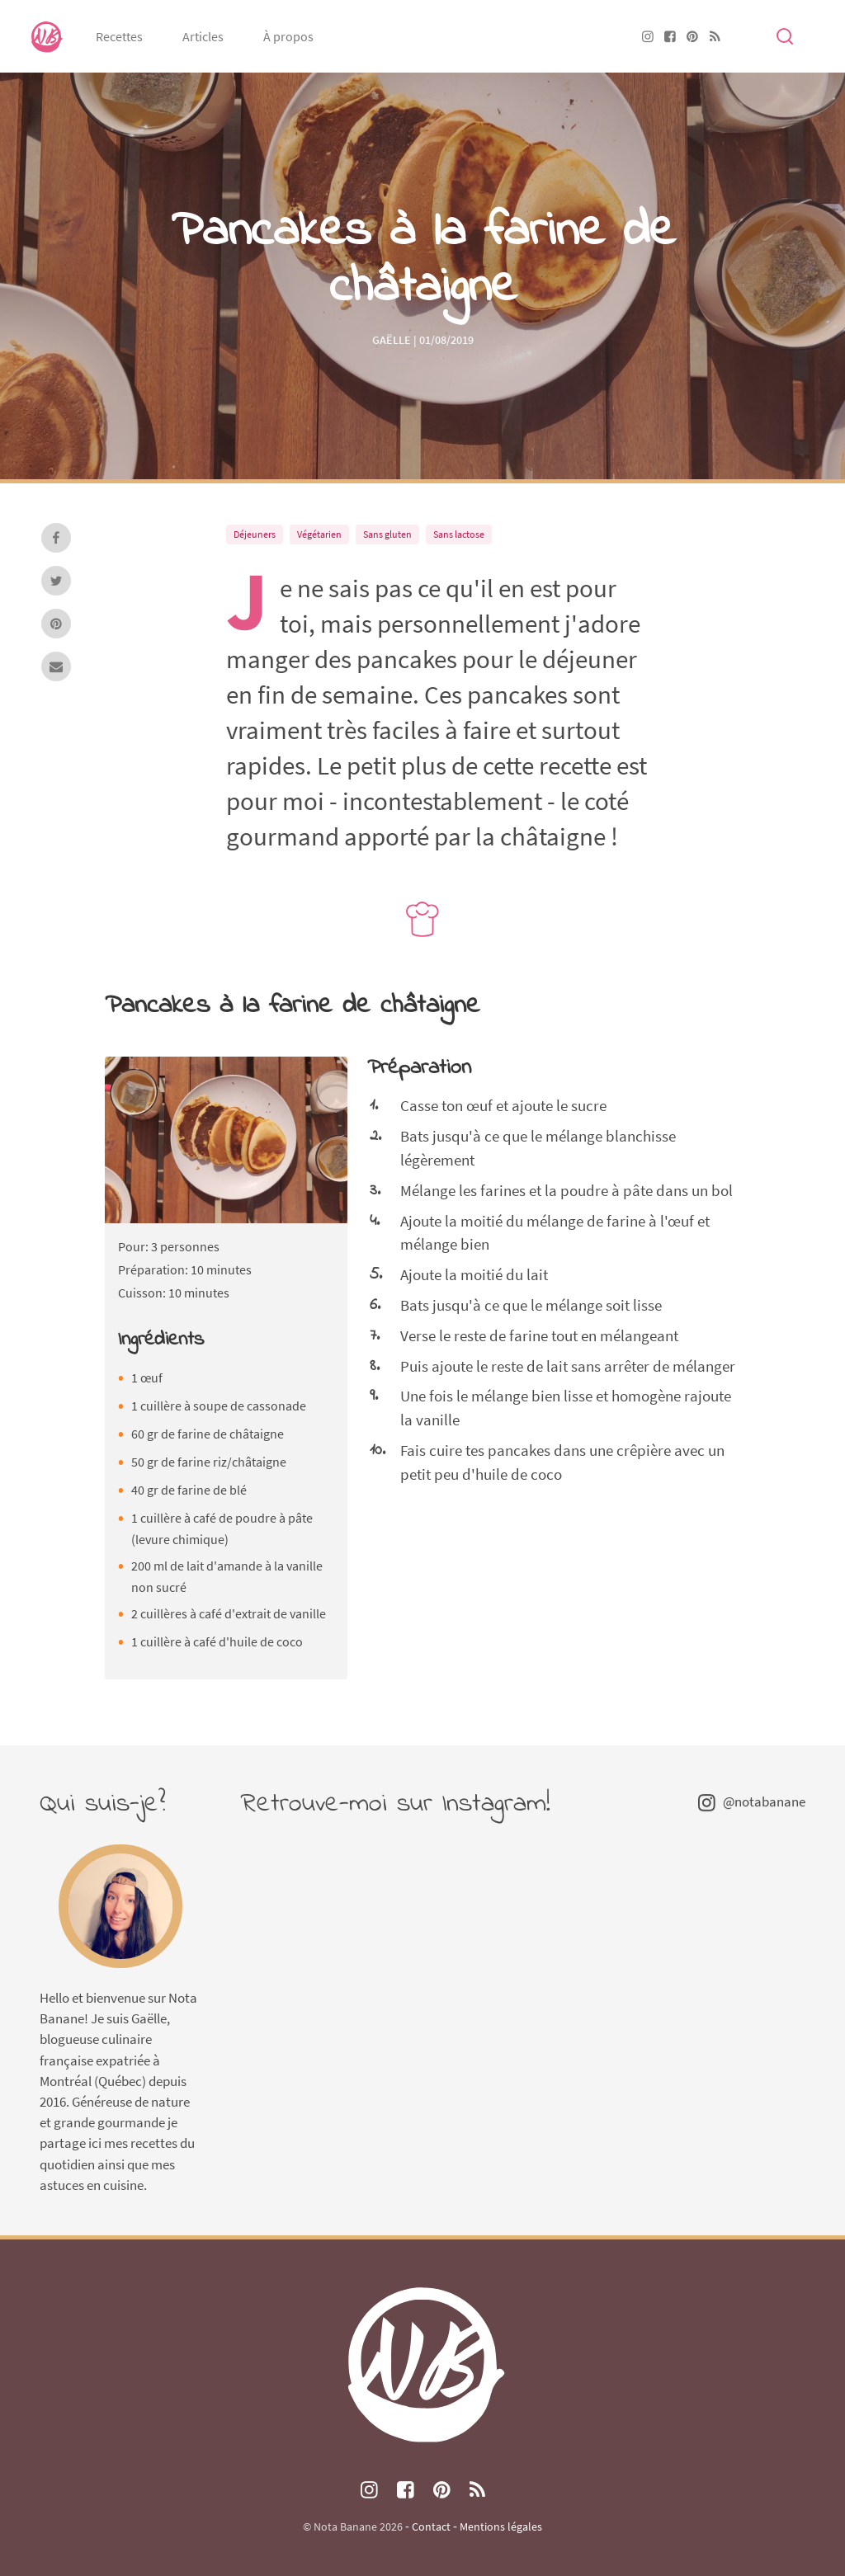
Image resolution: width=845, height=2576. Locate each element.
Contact (431, 2526)
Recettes (119, 36)
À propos (288, 36)
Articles (203, 36)
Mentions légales (501, 2526)
